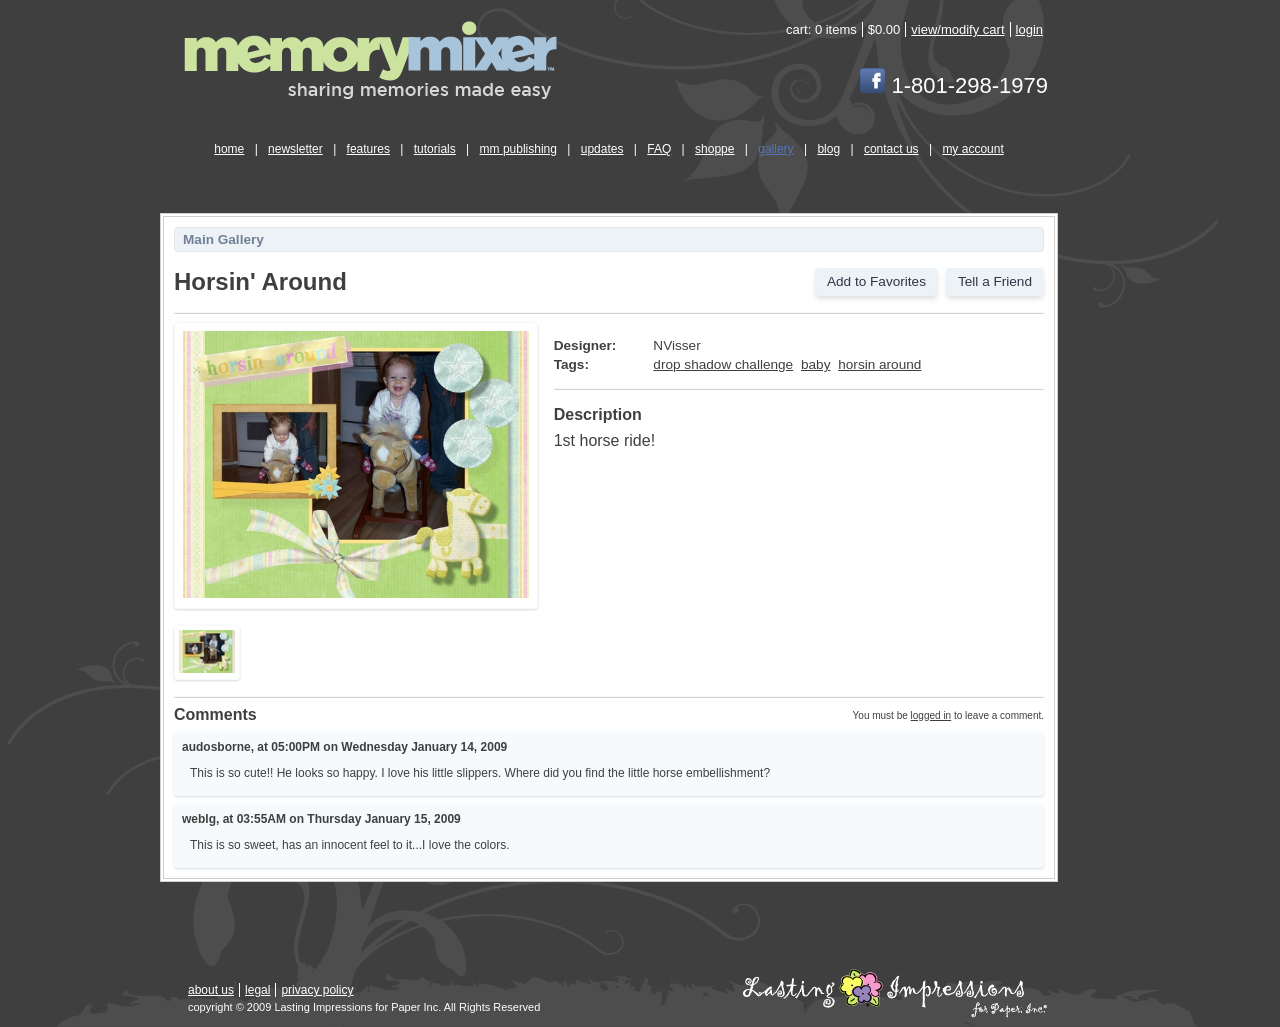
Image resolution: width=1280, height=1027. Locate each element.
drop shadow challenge (723, 364)
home (229, 149)
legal (257, 990)
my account (972, 149)
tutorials (435, 149)
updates (602, 149)
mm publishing (518, 149)
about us (211, 990)
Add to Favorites (876, 281)
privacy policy (317, 990)
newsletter (295, 149)
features (368, 149)
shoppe (714, 149)
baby (815, 364)
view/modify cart (957, 29)
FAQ (659, 149)
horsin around (879, 364)
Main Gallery (223, 239)
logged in (931, 715)
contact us (891, 149)
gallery (775, 149)
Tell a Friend (995, 281)
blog (828, 149)
